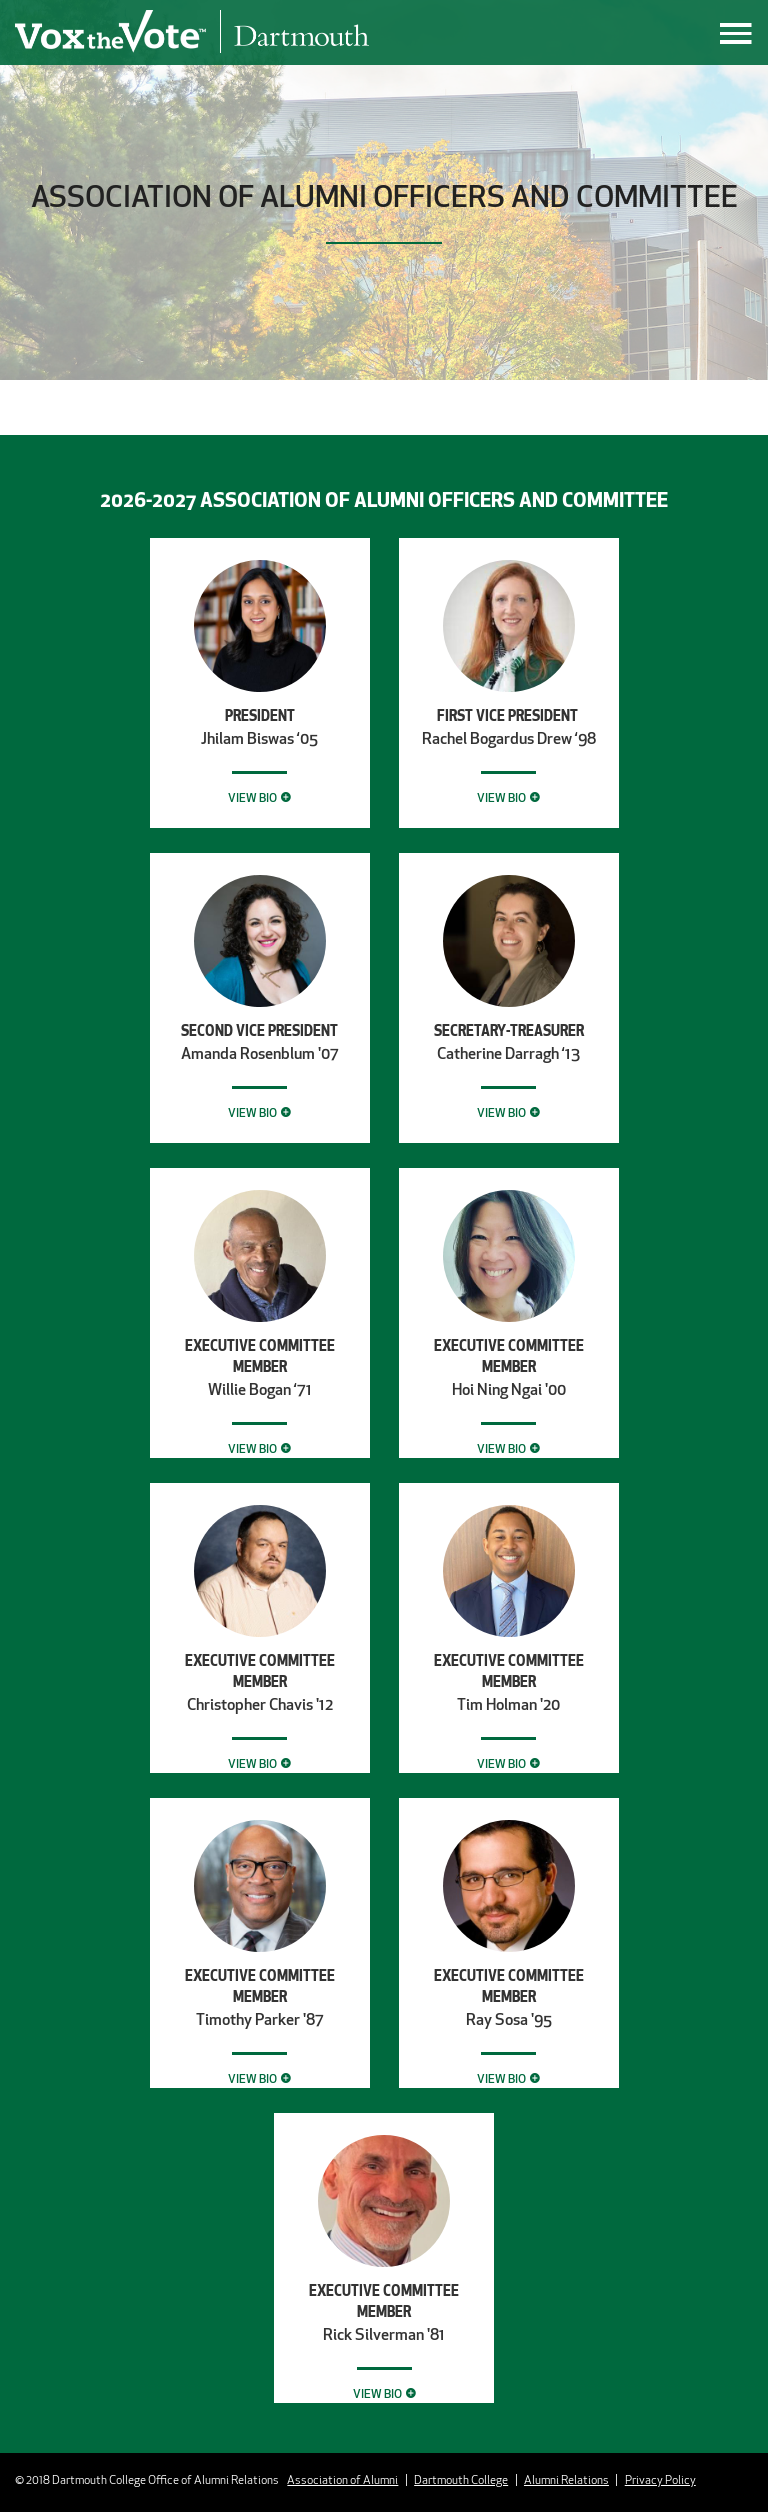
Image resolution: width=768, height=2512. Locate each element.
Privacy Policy (660, 2479)
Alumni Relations (566, 2479)
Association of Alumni (342, 2479)
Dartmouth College (461, 2479)
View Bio (252, 797)
